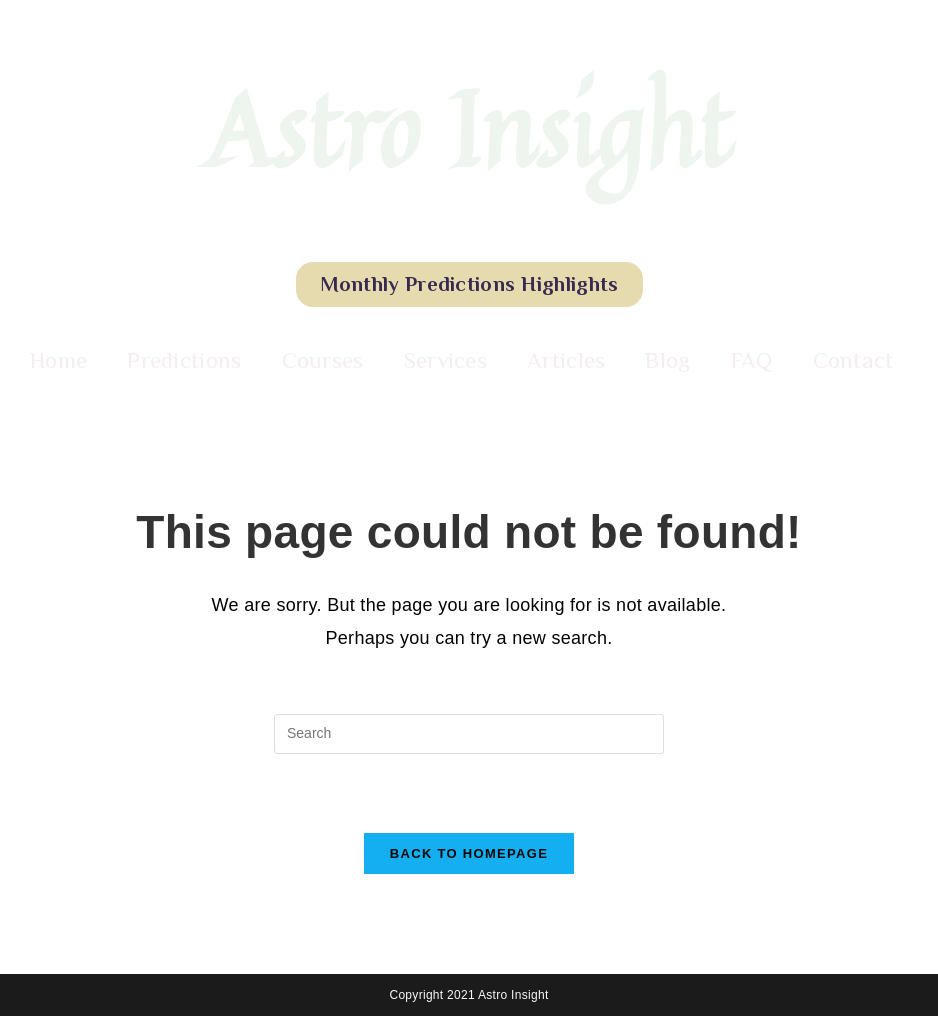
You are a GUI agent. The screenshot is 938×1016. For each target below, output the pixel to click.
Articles (566, 360)
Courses (323, 360)
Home (58, 360)
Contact (853, 360)
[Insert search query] (469, 734)
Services (445, 360)
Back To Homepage (469, 853)
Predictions (184, 360)
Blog (667, 360)
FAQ (752, 360)
